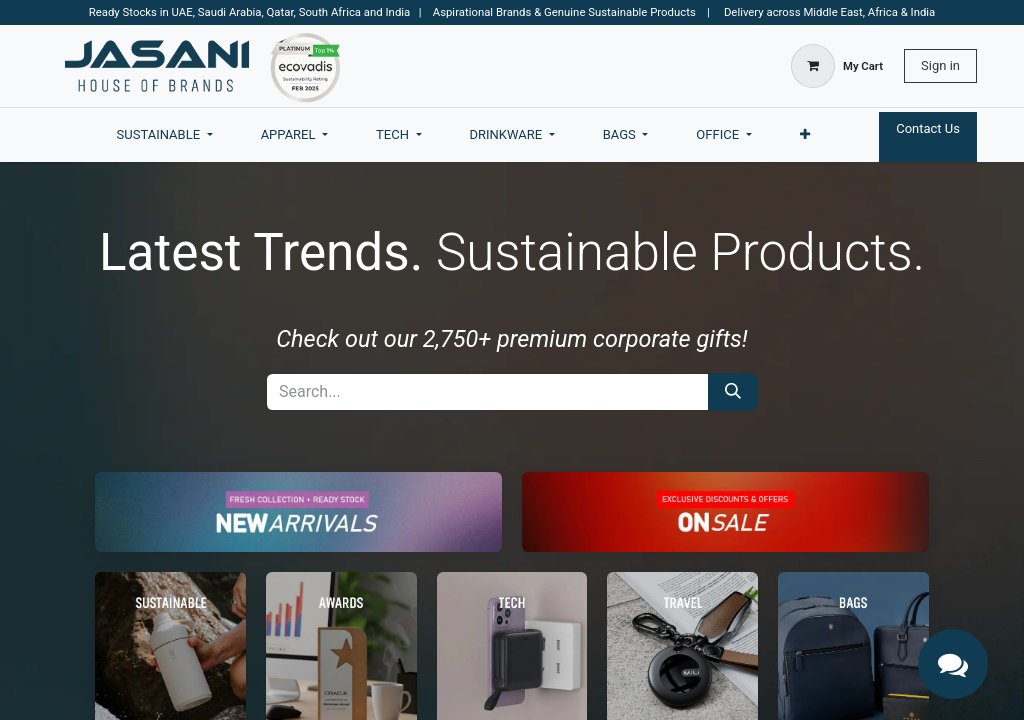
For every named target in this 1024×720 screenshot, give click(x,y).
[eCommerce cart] (837, 66)
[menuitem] (165, 135)
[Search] (733, 392)
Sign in (940, 65)
